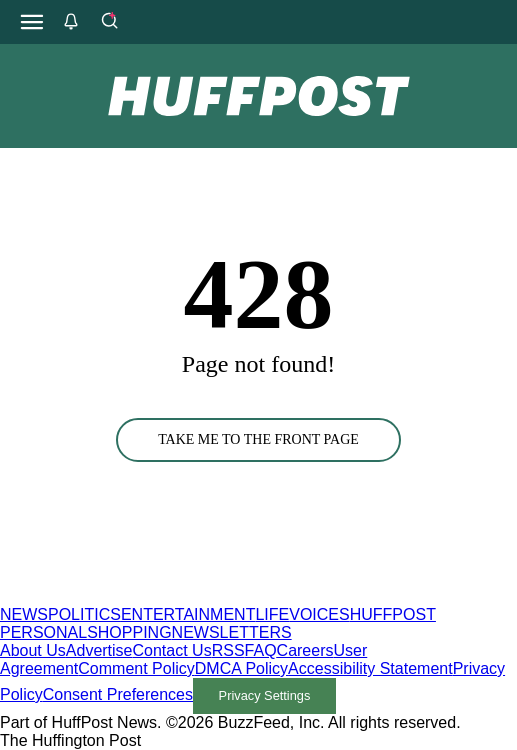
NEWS (24, 614)
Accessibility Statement (370, 668)
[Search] (109, 22)
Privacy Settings (265, 695)
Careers (305, 650)
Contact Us (172, 650)
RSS (228, 650)
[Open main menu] (32, 22)
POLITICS (84, 614)
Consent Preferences (118, 694)
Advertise (99, 650)
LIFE (272, 614)
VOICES (319, 614)
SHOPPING (129, 632)
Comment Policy (136, 668)
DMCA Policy (241, 668)
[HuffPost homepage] (257, 596)
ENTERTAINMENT (188, 614)
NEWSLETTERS (232, 632)
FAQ (261, 650)
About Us (33, 650)
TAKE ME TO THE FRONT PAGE (258, 439)
